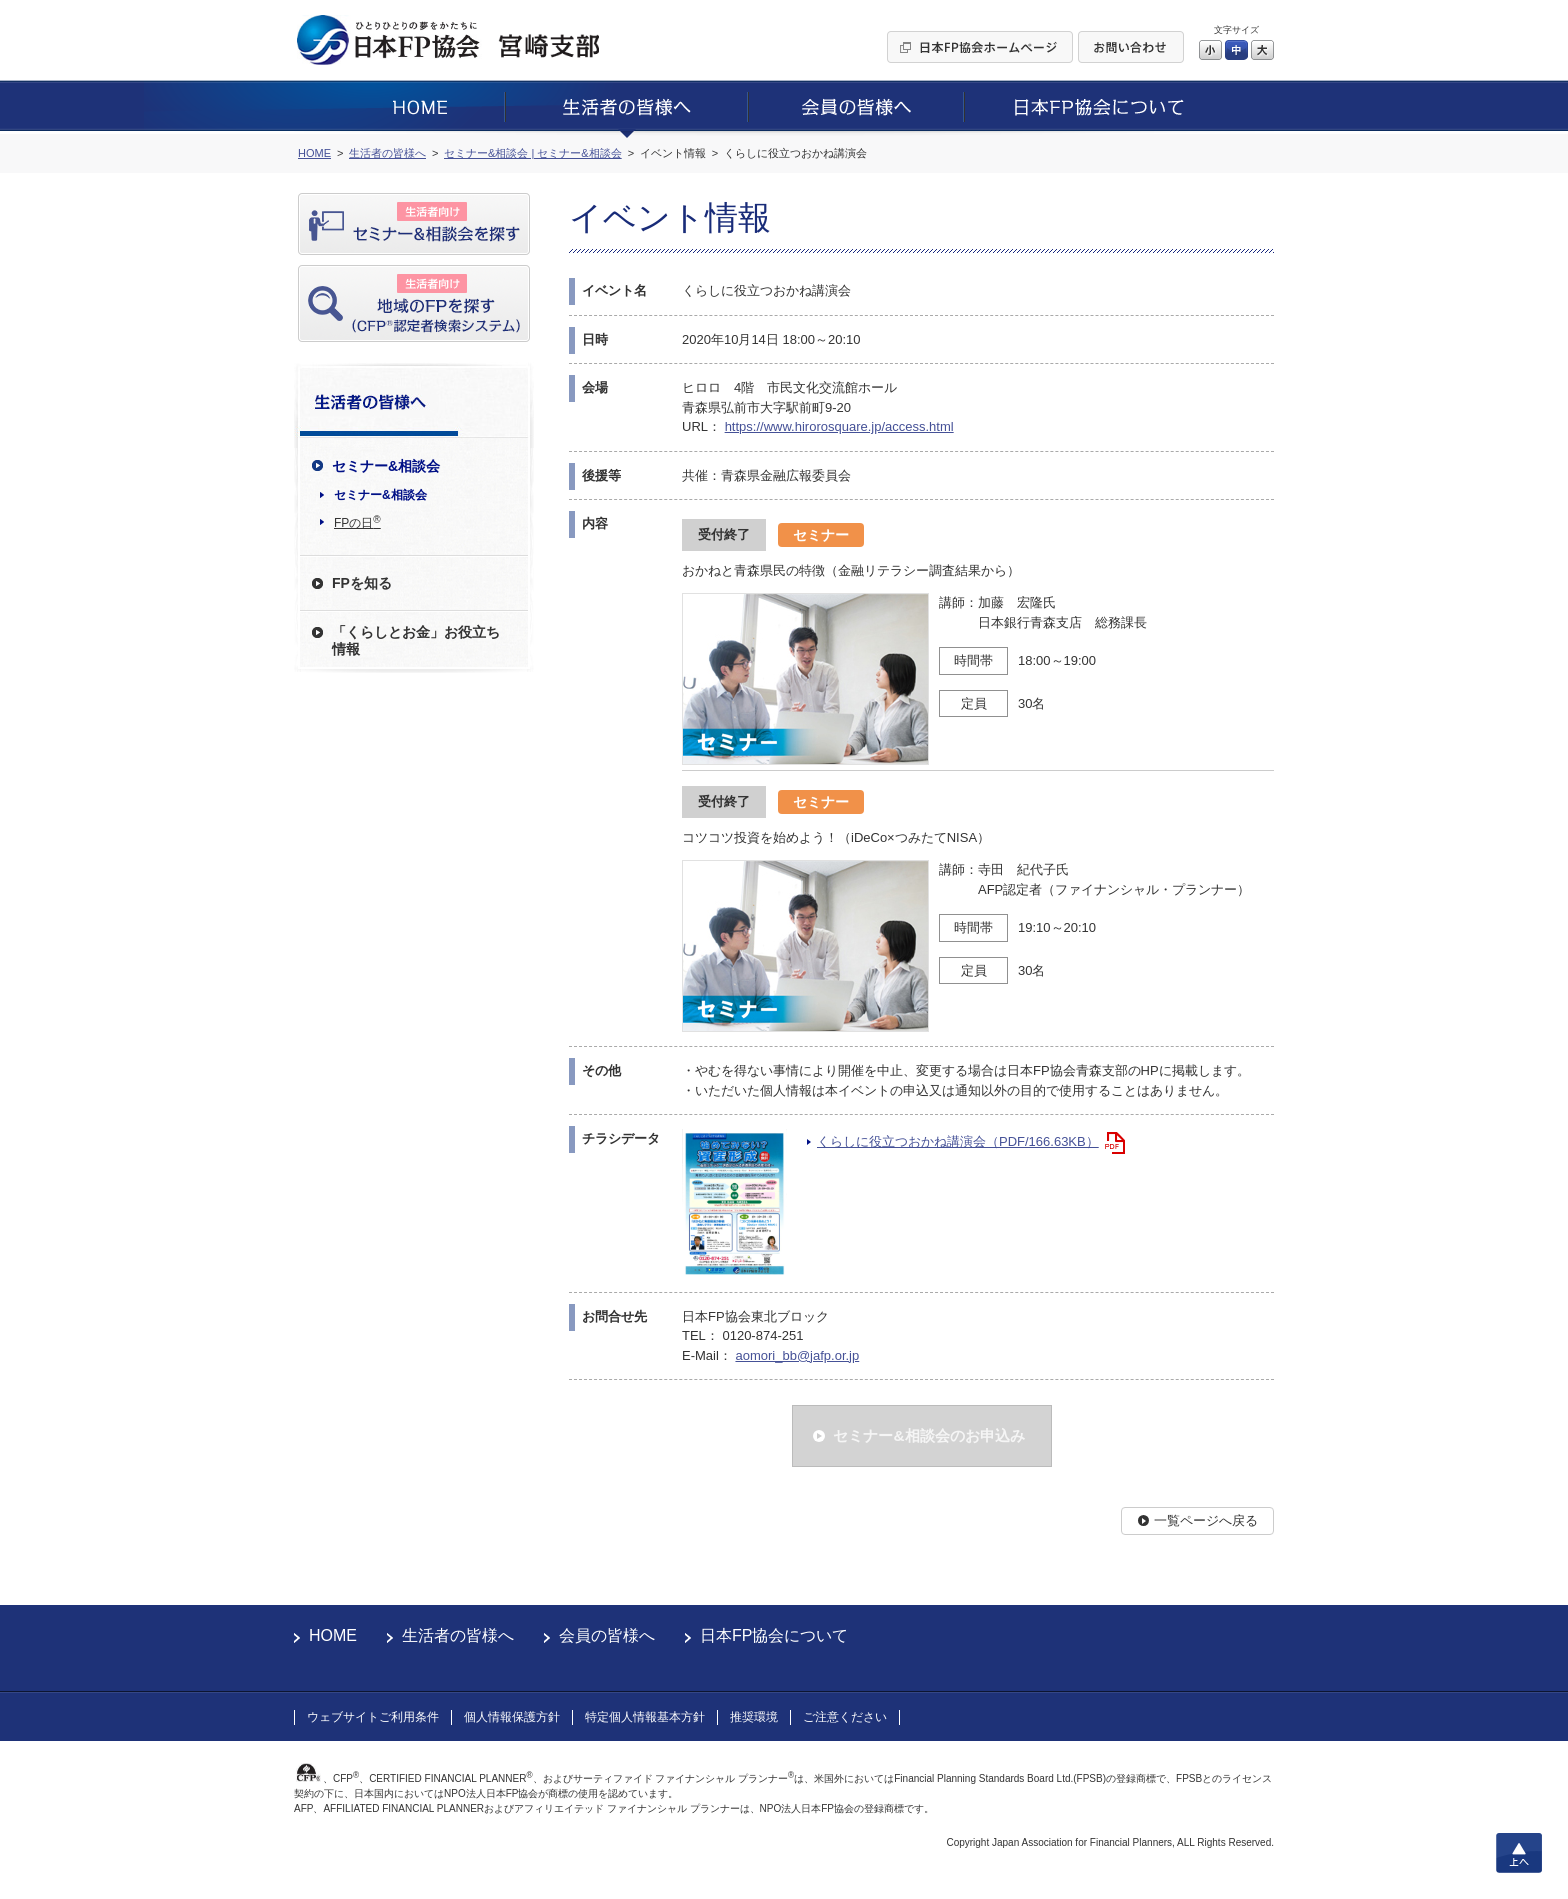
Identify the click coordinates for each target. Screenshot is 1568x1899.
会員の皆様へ (607, 1635)
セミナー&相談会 (380, 495)
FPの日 (357, 522)
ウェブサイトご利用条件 (373, 1717)
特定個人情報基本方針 (645, 1717)
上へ (1519, 1853)
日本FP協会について (774, 1635)
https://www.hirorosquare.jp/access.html (839, 426)
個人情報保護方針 (512, 1717)
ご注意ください (845, 1717)
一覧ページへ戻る (1206, 1520)
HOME (333, 1635)
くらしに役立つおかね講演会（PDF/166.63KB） (958, 1141)
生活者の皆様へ (458, 1635)
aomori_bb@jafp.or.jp (797, 1355)
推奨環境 (754, 1717)
